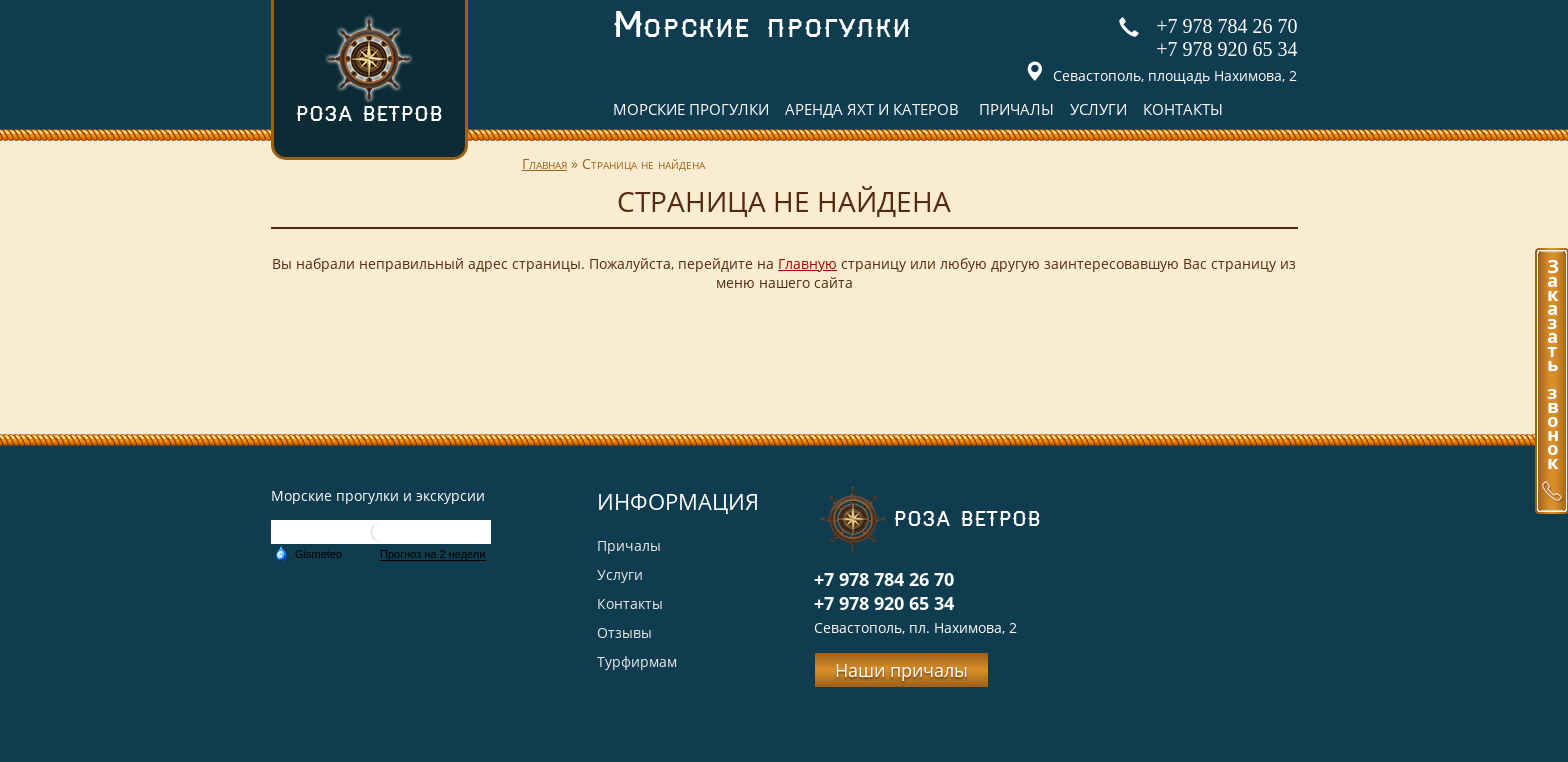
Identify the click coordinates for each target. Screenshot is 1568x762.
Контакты (1183, 109)
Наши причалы (901, 670)
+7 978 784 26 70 (1226, 26)
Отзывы (624, 632)
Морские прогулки (691, 109)
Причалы (1016, 109)
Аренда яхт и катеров (872, 109)
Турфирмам (637, 661)
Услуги (1098, 109)
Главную (807, 263)
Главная (544, 163)
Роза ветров (369, 68)
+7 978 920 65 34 (1226, 49)
